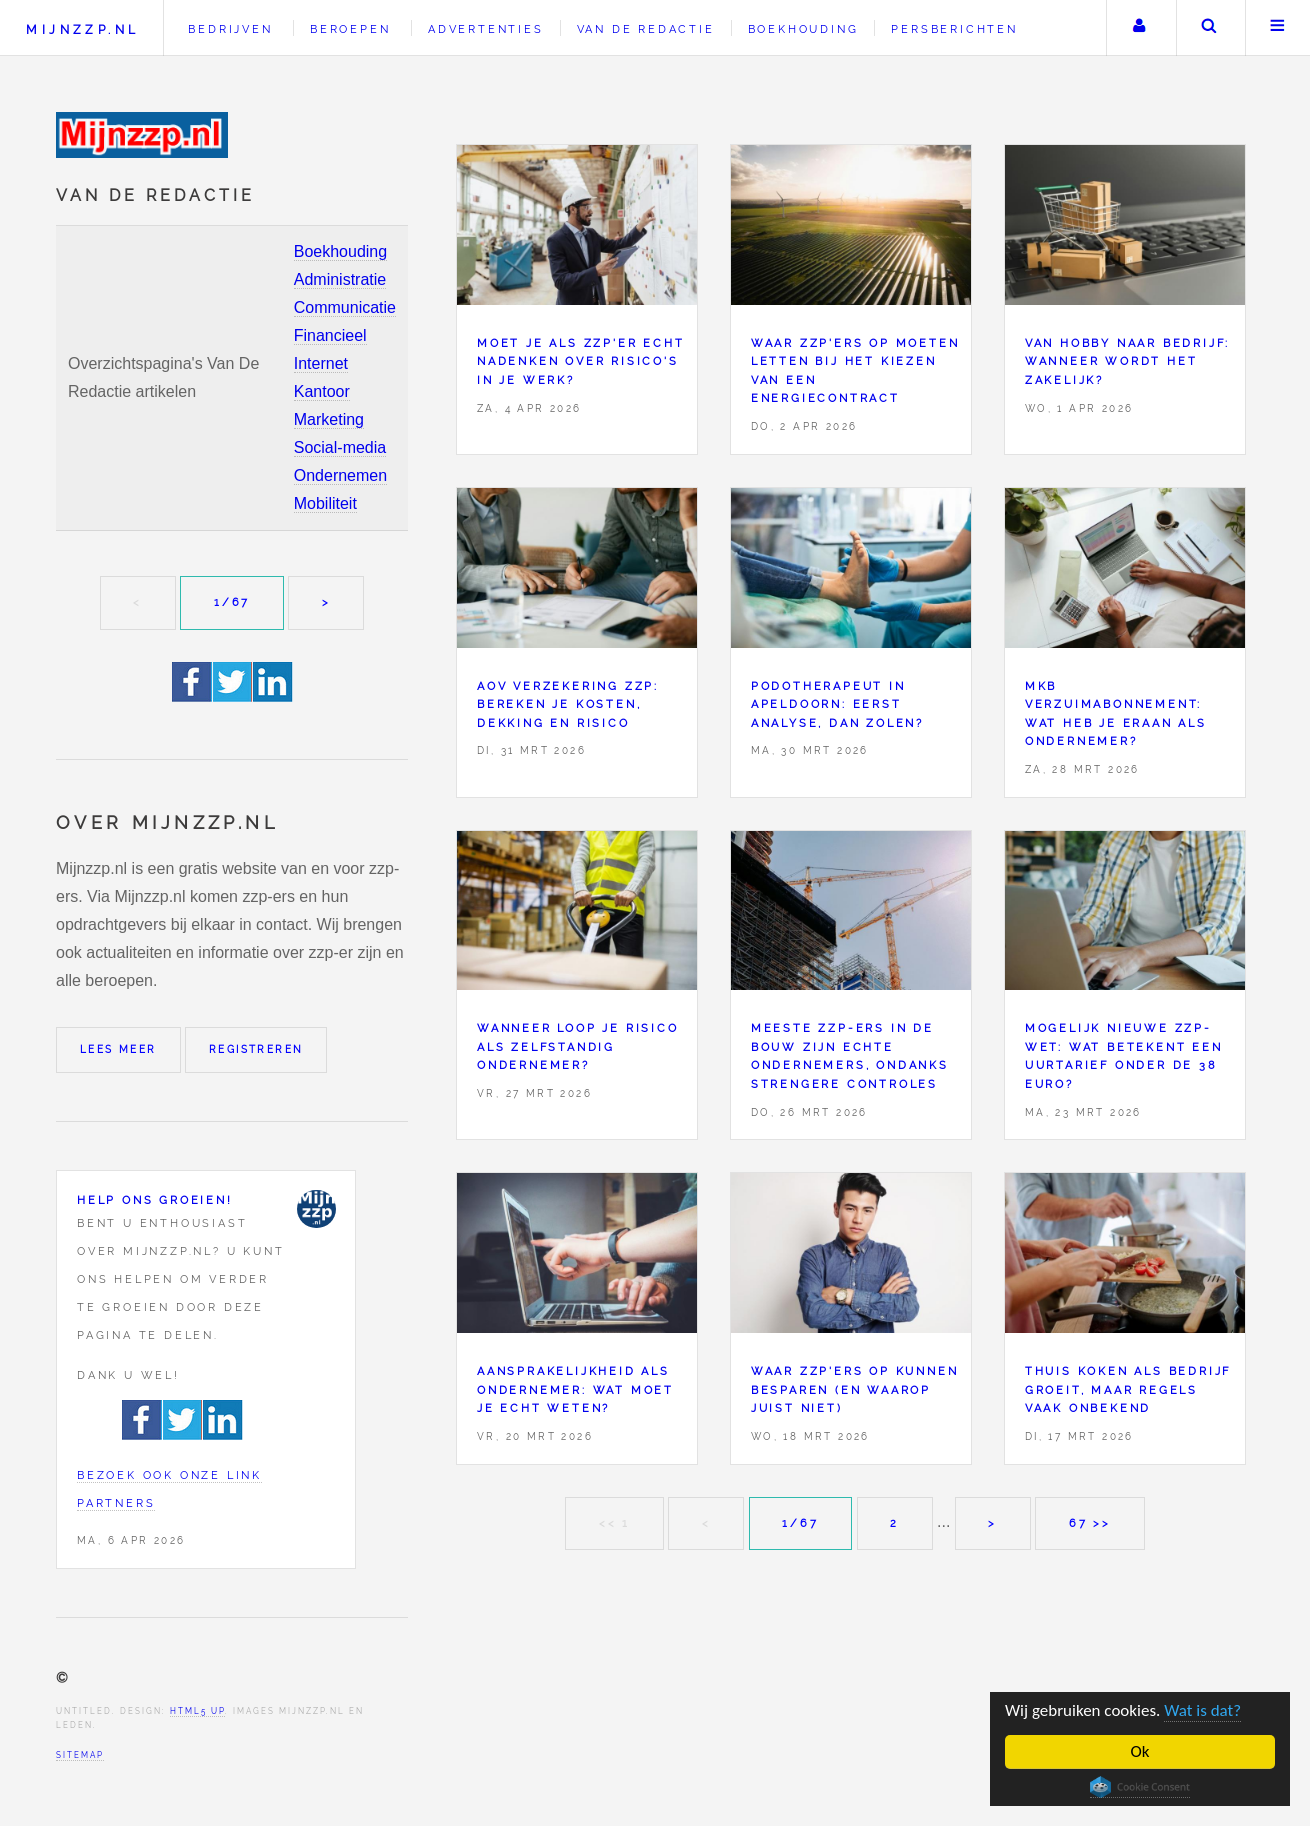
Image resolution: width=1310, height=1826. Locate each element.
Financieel (330, 335)
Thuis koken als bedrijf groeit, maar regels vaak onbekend (1128, 1389)
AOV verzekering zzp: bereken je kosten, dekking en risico (568, 704)
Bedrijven (230, 29)
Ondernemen (340, 475)
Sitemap (80, 1755)
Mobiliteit (325, 503)
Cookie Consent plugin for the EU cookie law (1140, 1787)
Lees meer (118, 1049)
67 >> (1090, 1523)
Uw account (1139, 28)
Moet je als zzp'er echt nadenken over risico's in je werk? (580, 361)
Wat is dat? (1202, 1710)
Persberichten (954, 29)
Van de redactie (646, 29)
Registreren (256, 1049)
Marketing (329, 419)
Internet (321, 363)
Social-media (340, 447)
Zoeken (1209, 28)
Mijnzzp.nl (82, 29)
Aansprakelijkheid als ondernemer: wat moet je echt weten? (575, 1389)
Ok (1140, 1751)
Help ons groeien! (155, 1200)
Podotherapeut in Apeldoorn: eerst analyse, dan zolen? (837, 704)
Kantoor (322, 391)
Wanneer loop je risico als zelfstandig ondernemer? (578, 1046)
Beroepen (350, 29)
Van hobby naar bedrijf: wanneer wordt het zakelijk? (1127, 361)
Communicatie (345, 307)
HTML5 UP (197, 1711)
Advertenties (486, 29)
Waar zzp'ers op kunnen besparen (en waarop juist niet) (855, 1389)
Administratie (340, 279)
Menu (1278, 28)
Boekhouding (340, 251)
